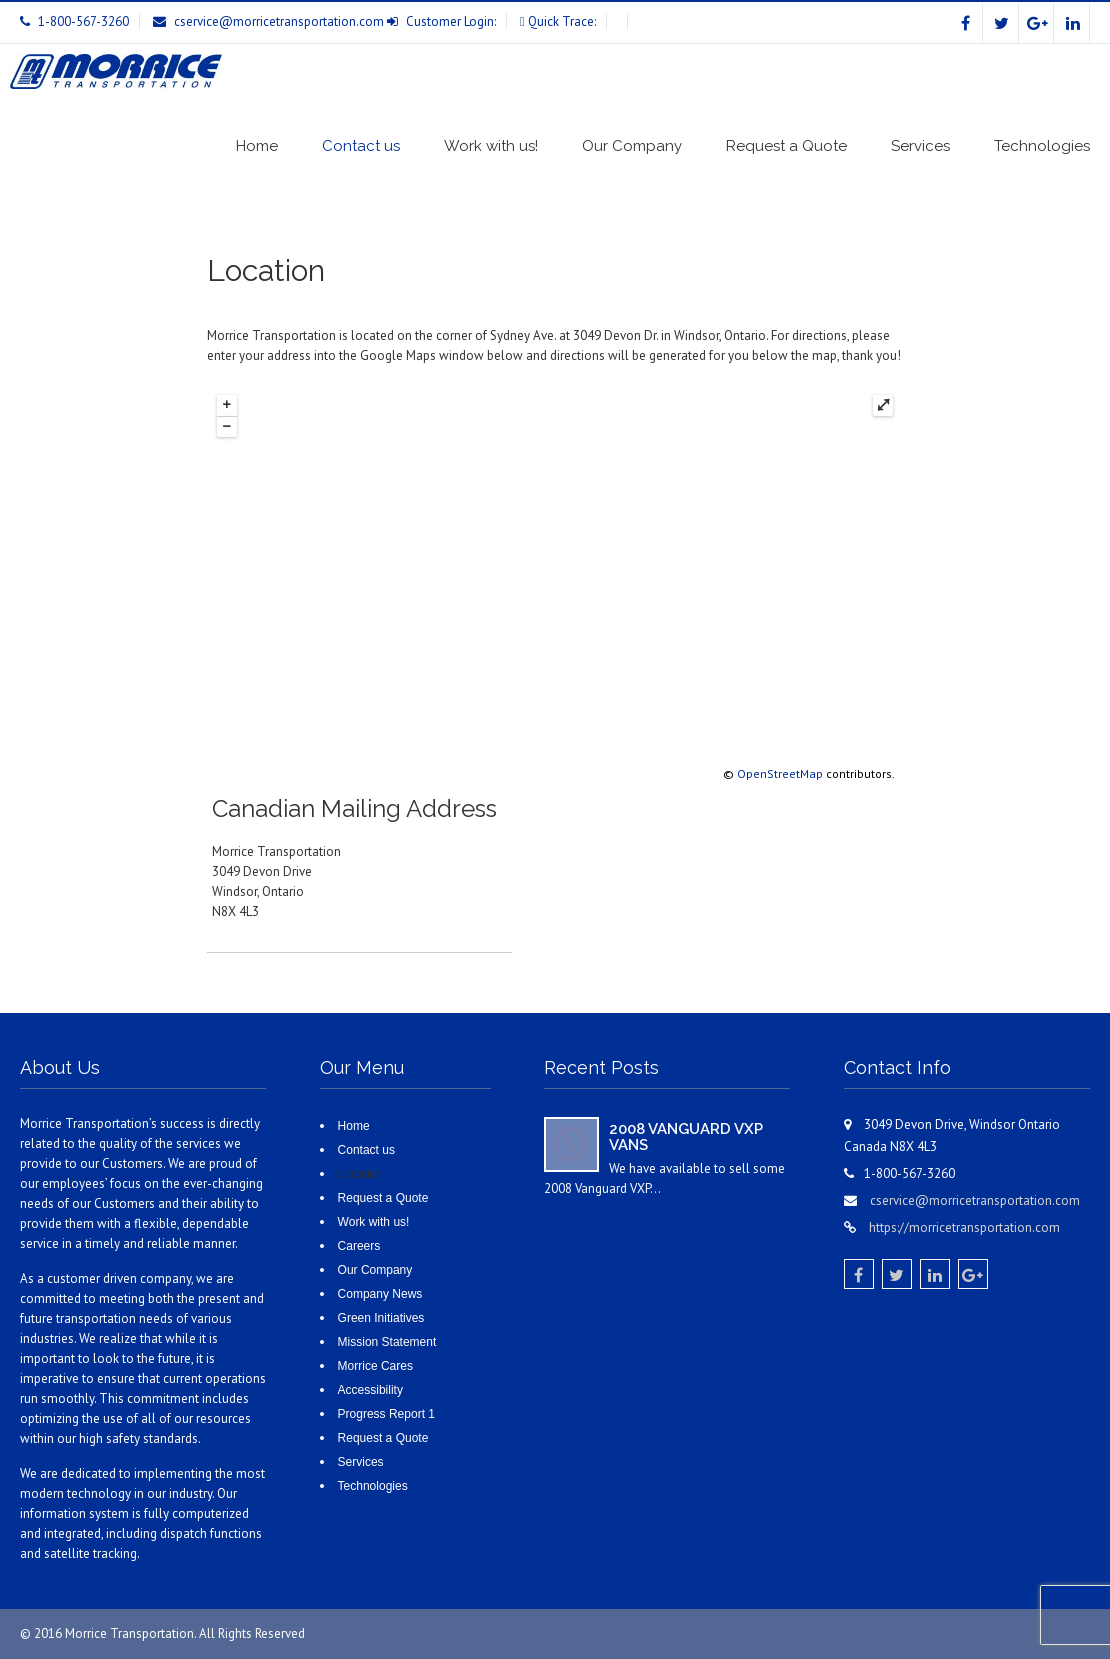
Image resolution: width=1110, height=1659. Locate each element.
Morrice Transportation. (132, 1633)
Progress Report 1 (386, 1414)
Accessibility (370, 1390)
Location (360, 1174)
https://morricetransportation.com (964, 1227)
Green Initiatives (381, 1318)
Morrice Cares (375, 1366)
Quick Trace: (562, 21)
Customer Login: (451, 21)
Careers (359, 1246)
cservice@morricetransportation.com (279, 21)
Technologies (1042, 146)
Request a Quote (786, 146)
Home (257, 146)
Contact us (361, 146)
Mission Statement (387, 1342)
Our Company (632, 146)
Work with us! (491, 146)
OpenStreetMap (780, 773)
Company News (380, 1294)
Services (920, 146)
